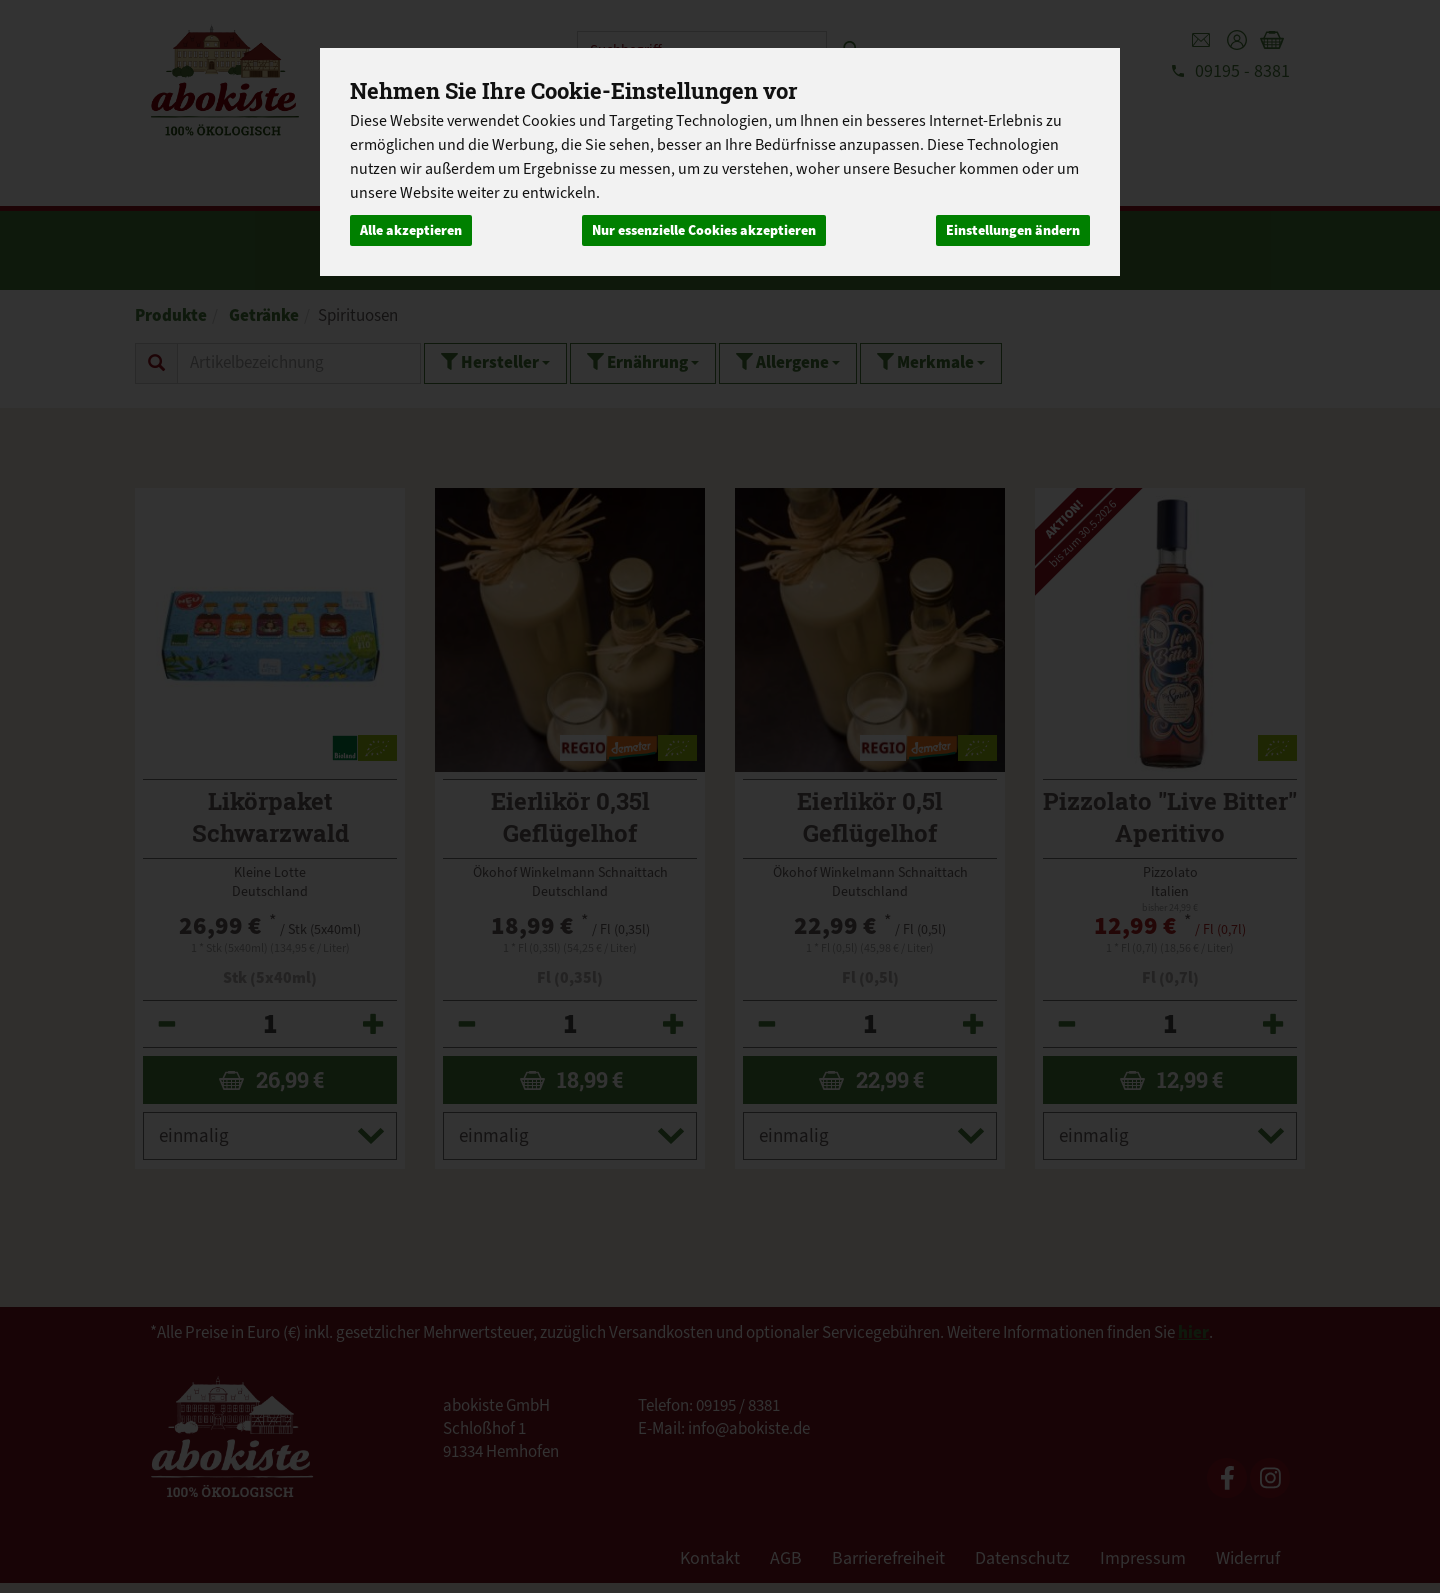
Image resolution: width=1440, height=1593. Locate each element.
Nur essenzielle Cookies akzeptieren (704, 230)
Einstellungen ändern (1013, 230)
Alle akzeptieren (411, 230)
